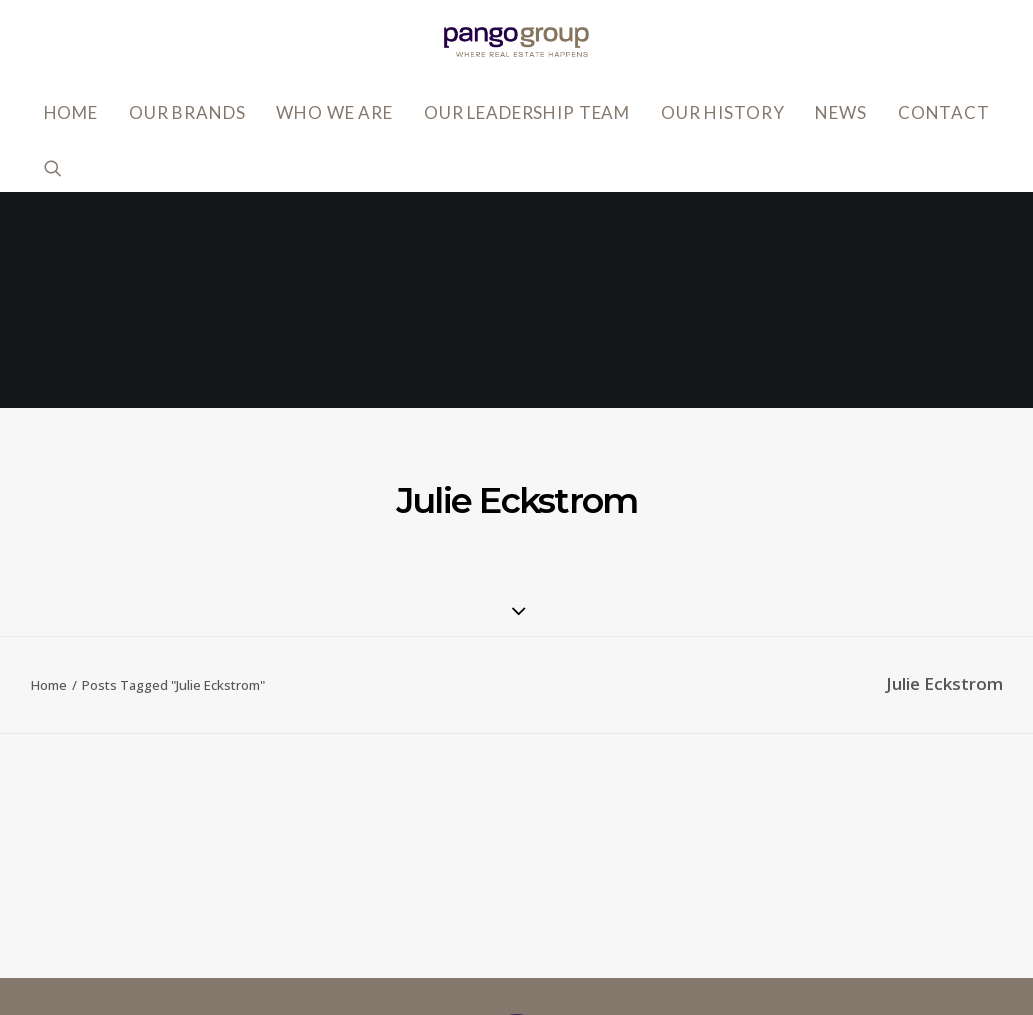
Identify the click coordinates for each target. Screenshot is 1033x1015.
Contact (944, 112)
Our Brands (187, 112)
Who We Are (334, 112)
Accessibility (739, 871)
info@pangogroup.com (230, 917)
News (840, 112)
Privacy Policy (743, 841)
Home (71, 112)
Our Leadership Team (527, 112)
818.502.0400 (193, 947)
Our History (722, 112)
